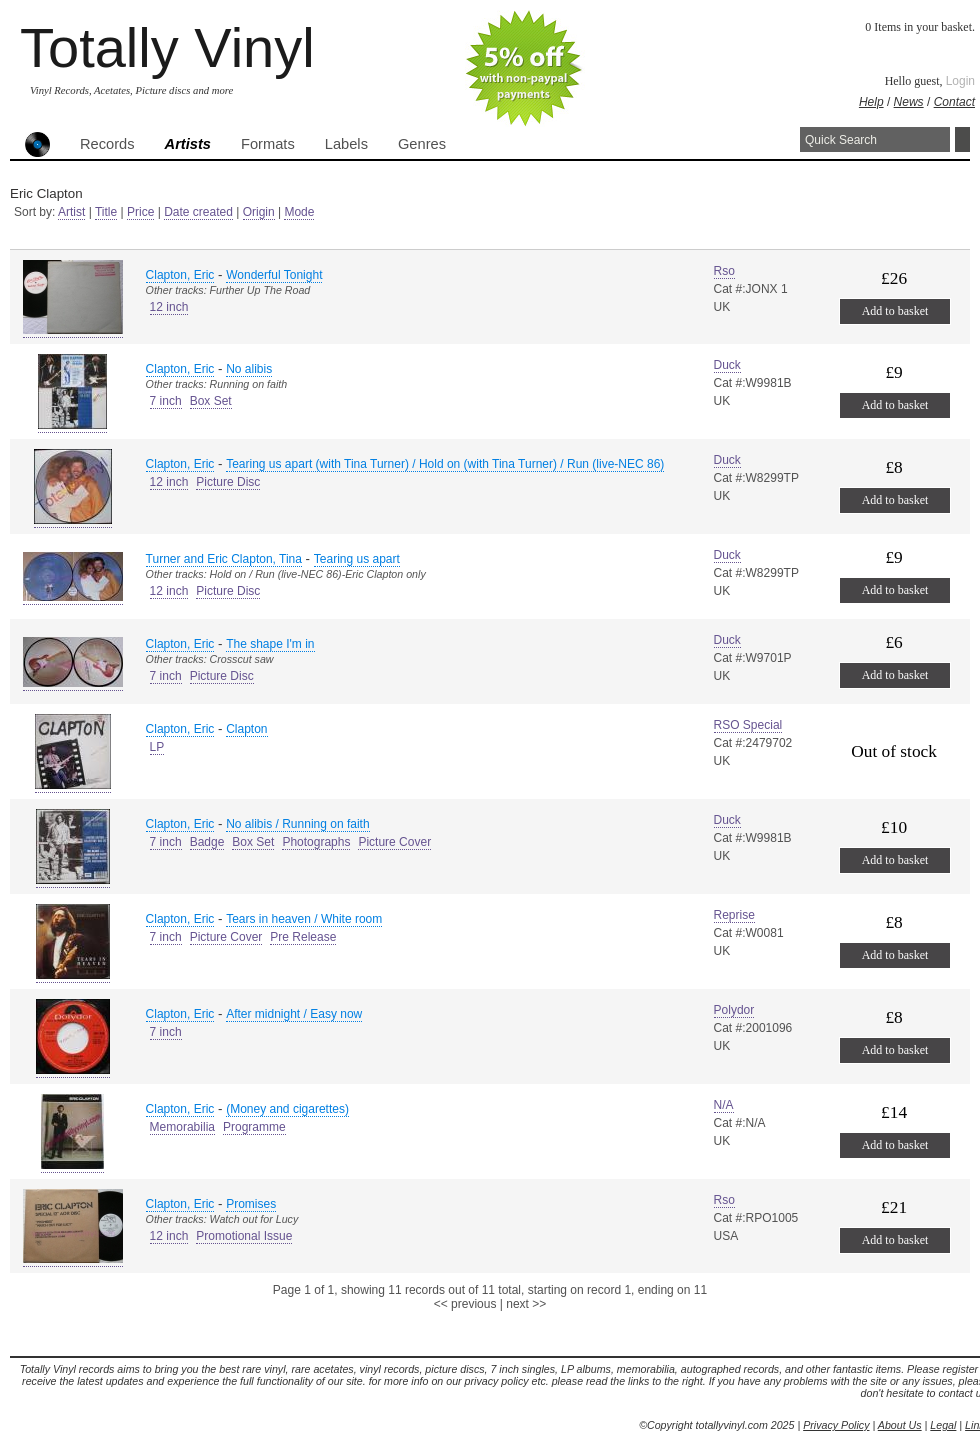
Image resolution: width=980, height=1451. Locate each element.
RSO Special (748, 725)
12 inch (169, 307)
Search (962, 139)
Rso (724, 271)
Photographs (316, 842)
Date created (198, 212)
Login (960, 81)
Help (871, 102)
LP (157, 747)
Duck (727, 365)
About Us (900, 1425)
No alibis (249, 369)
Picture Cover (394, 842)
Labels (346, 144)
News (909, 102)
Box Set (211, 401)
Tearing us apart (357, 559)
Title (106, 212)
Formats (268, 144)
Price (140, 212)
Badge (207, 842)
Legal (943, 1425)
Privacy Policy (836, 1425)
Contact (954, 102)
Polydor (734, 1010)
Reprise (734, 915)
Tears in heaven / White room (304, 919)
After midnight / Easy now (294, 1014)
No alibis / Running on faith (297, 824)
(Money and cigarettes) (287, 1109)
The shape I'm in (270, 644)
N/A (724, 1105)
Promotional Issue (244, 1236)
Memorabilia (182, 1127)
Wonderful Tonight (274, 275)
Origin (259, 212)
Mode (299, 212)
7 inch (166, 401)
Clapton (246, 729)
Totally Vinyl (167, 47)
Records (107, 144)
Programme (254, 1127)
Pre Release (303, 937)
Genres (422, 144)
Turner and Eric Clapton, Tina (224, 559)
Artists (188, 144)
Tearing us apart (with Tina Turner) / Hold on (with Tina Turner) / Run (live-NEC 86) (445, 464)
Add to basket (895, 311)
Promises (251, 1204)
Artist (71, 212)
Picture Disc (228, 482)
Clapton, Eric (180, 275)
